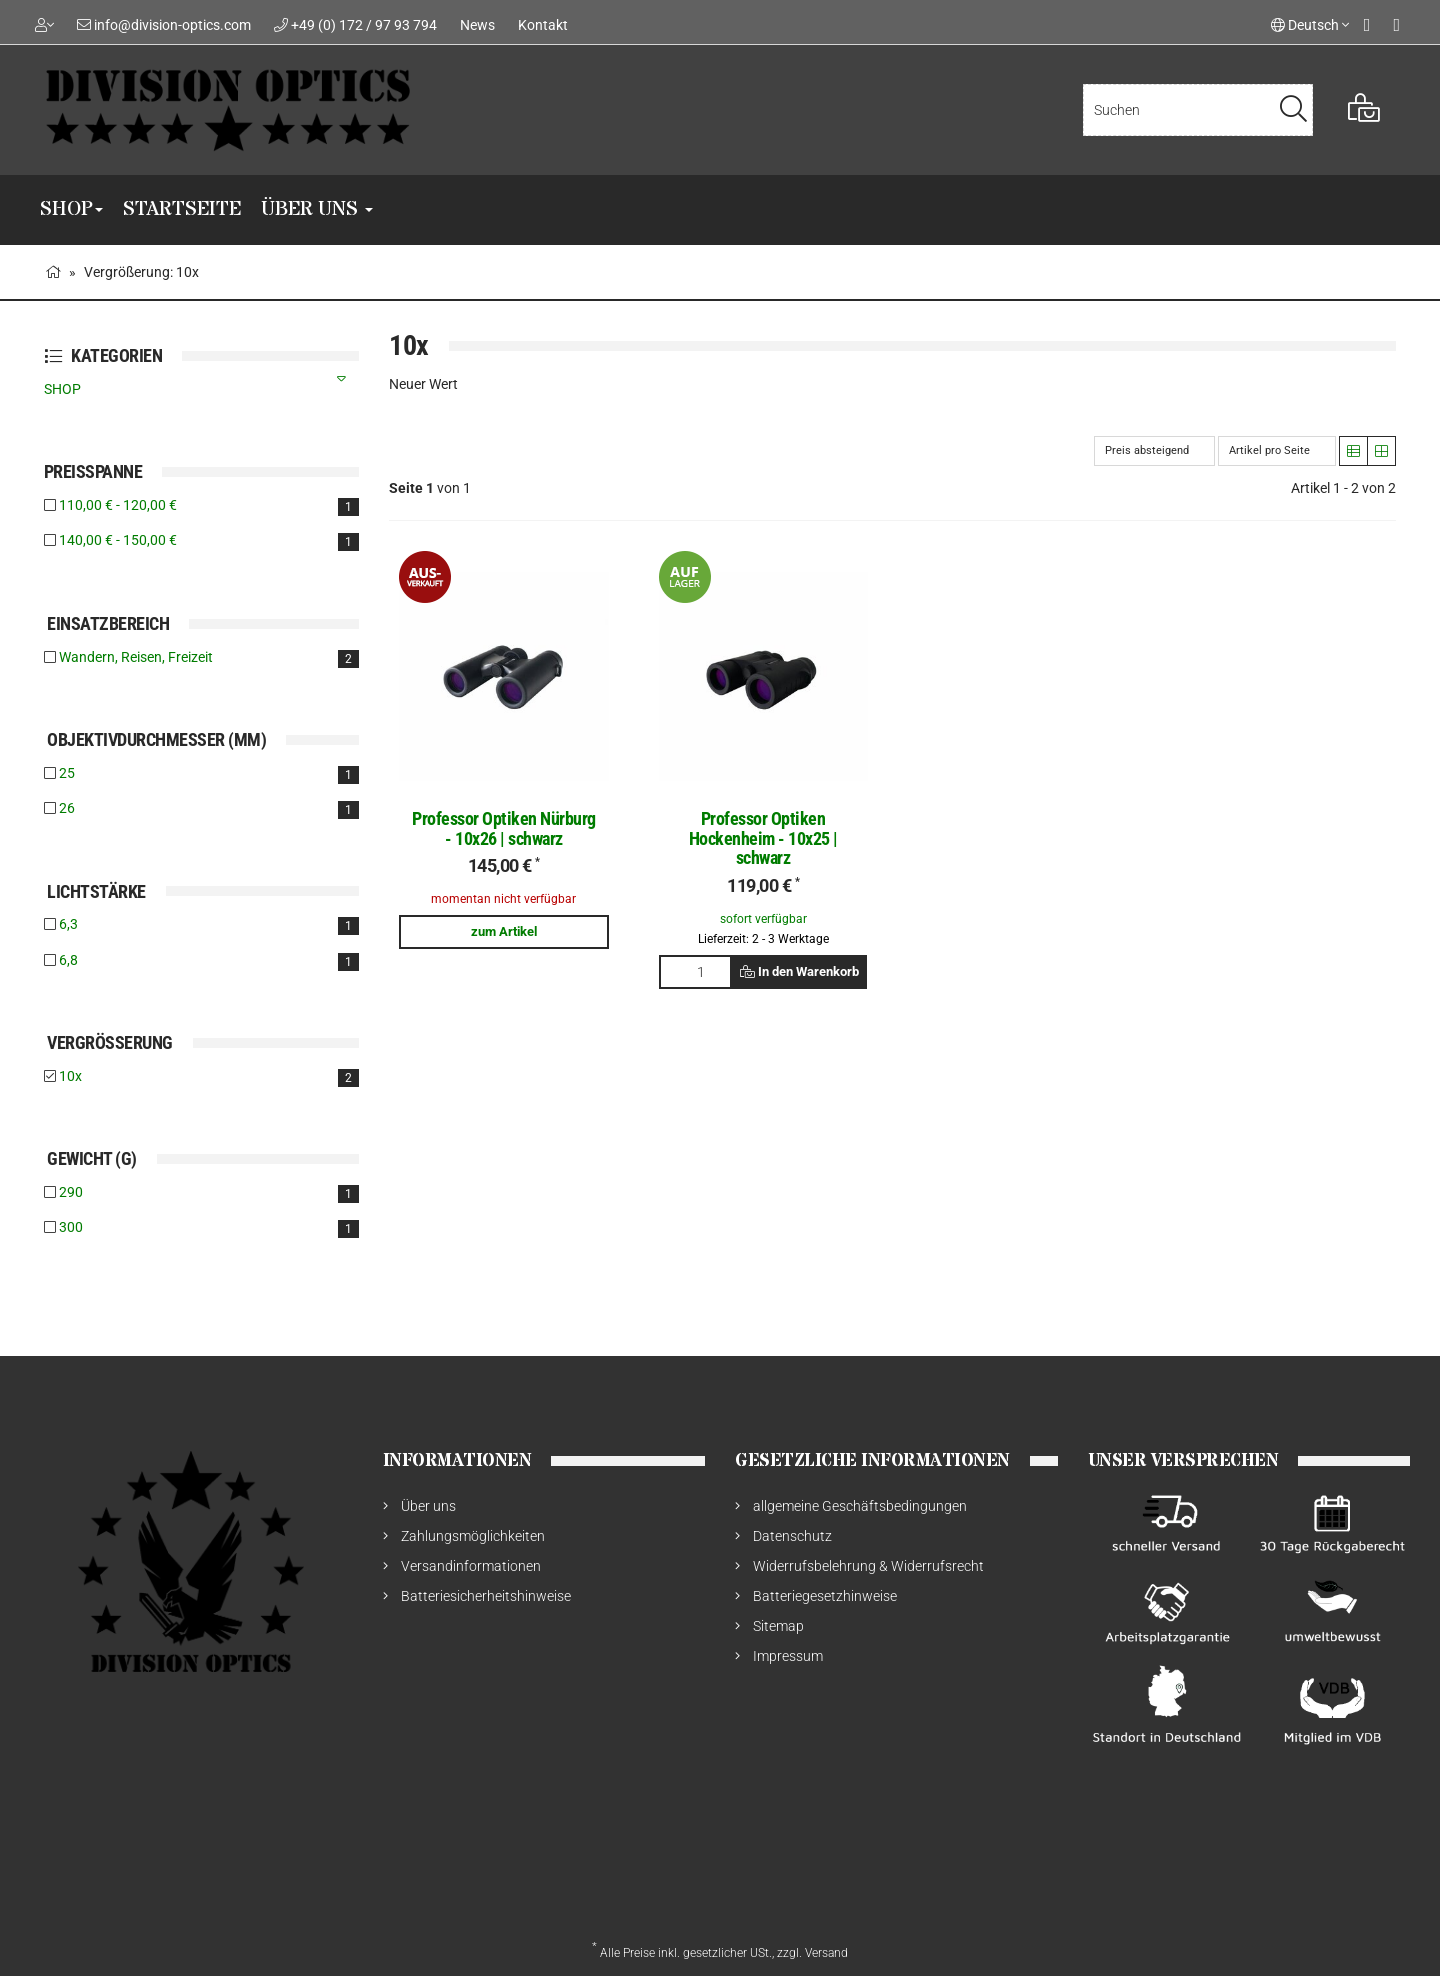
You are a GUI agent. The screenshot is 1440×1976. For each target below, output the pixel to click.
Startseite (182, 209)
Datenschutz (792, 1536)
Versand (826, 1953)
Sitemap (778, 1626)
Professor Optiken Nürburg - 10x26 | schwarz (504, 828)
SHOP (71, 209)
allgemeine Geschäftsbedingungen (860, 1506)
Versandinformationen (471, 1566)
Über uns (317, 209)
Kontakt (543, 25)
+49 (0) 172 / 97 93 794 (364, 25)
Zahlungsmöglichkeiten (473, 1536)
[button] (1353, 451)
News (477, 25)
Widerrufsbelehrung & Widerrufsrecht (868, 1566)
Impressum (788, 1656)
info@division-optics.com (172, 25)
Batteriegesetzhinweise (825, 1596)
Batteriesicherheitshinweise (486, 1596)
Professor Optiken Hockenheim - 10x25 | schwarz (763, 838)
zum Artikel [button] (504, 931)
